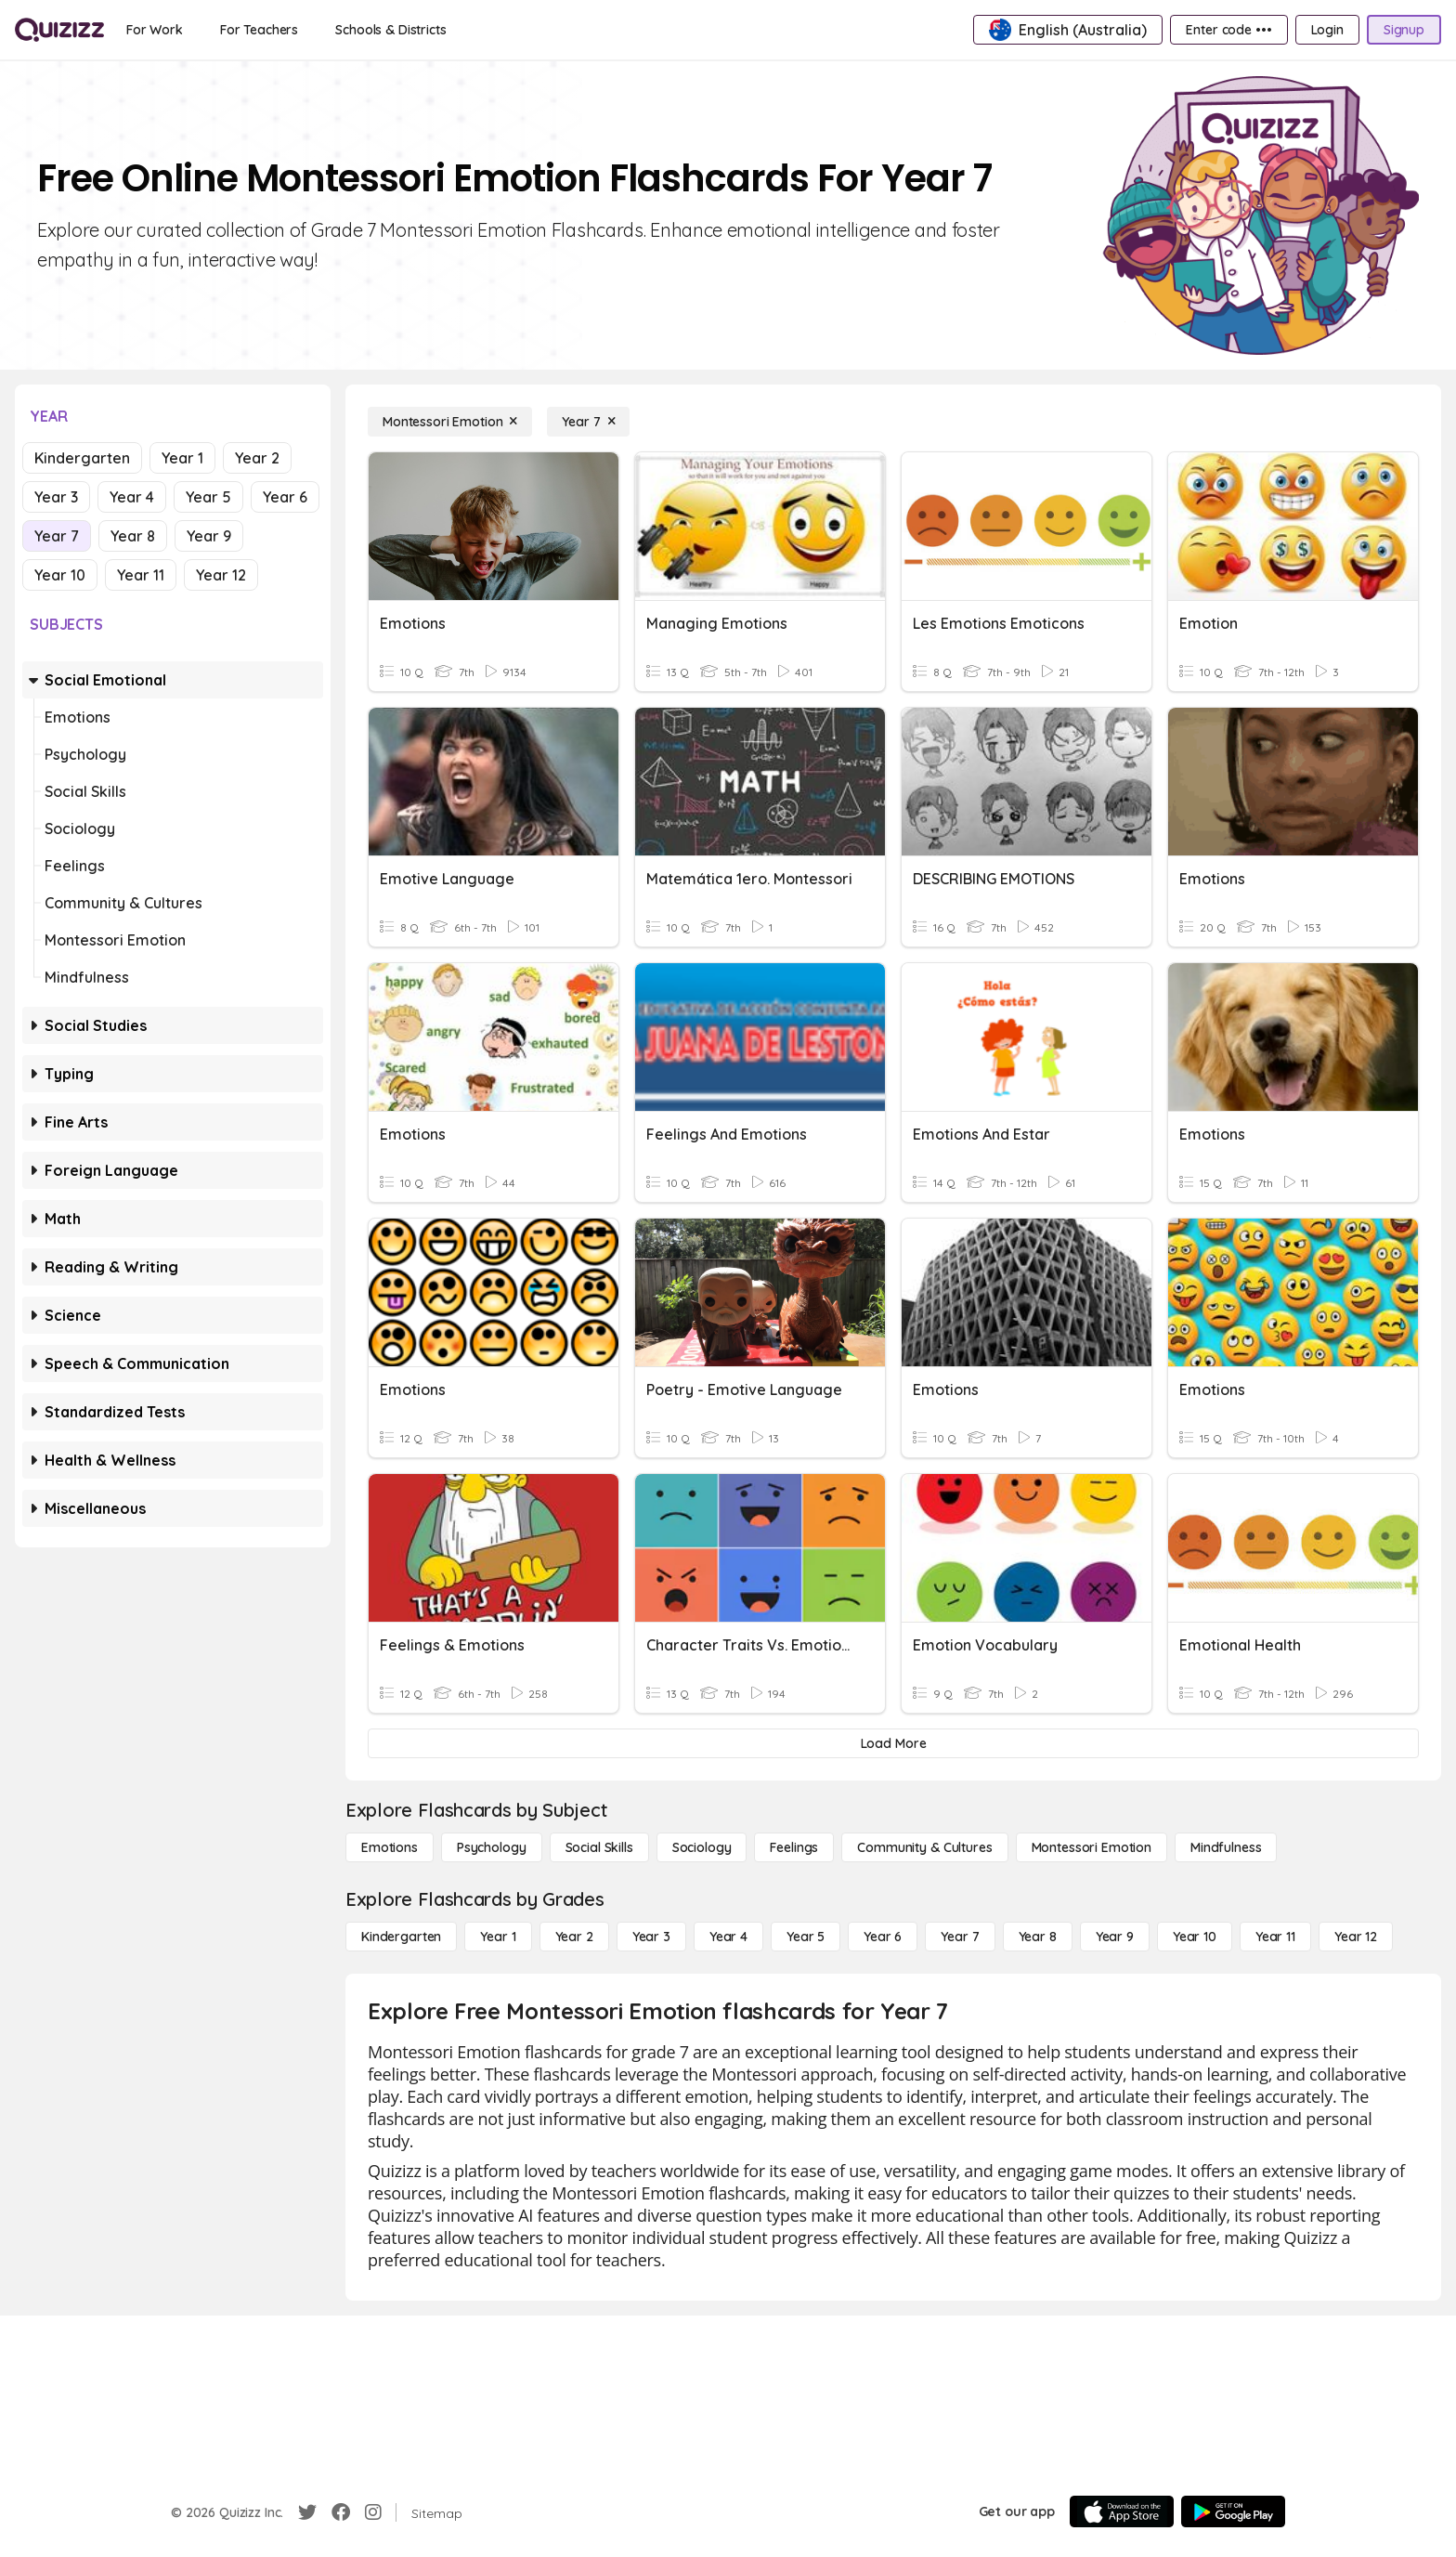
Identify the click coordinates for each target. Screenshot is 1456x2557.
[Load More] (893, 1743)
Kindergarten (82, 458)
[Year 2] (574, 1936)
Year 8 (132, 536)
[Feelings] (794, 1847)
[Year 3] (651, 1936)
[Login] (1327, 30)
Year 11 (140, 575)
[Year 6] (882, 1936)
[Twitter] (307, 2512)
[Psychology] (491, 1847)
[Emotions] (389, 1847)
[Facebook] (341, 2512)
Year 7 (56, 536)
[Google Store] (1233, 2511)
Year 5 (208, 497)
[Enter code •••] (1228, 30)
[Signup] (1404, 30)
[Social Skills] (599, 1847)
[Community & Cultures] (924, 1847)
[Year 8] (1037, 1936)
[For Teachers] (259, 30)
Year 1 (182, 458)
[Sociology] (702, 1847)
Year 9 (209, 536)
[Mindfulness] (1226, 1847)
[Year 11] (1275, 1936)
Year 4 (132, 497)
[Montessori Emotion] (450, 422)
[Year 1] (497, 1936)
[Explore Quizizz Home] (59, 30)
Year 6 (285, 497)
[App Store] (1122, 2511)
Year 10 (59, 575)
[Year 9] (1115, 1936)
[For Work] (154, 30)
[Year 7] (588, 422)
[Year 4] (728, 1936)
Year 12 (221, 575)
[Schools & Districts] (390, 30)
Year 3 (56, 497)
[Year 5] (805, 1936)
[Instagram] (373, 2512)
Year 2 (257, 458)
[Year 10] (1194, 1936)
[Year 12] (1356, 1936)
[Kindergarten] (401, 1936)
